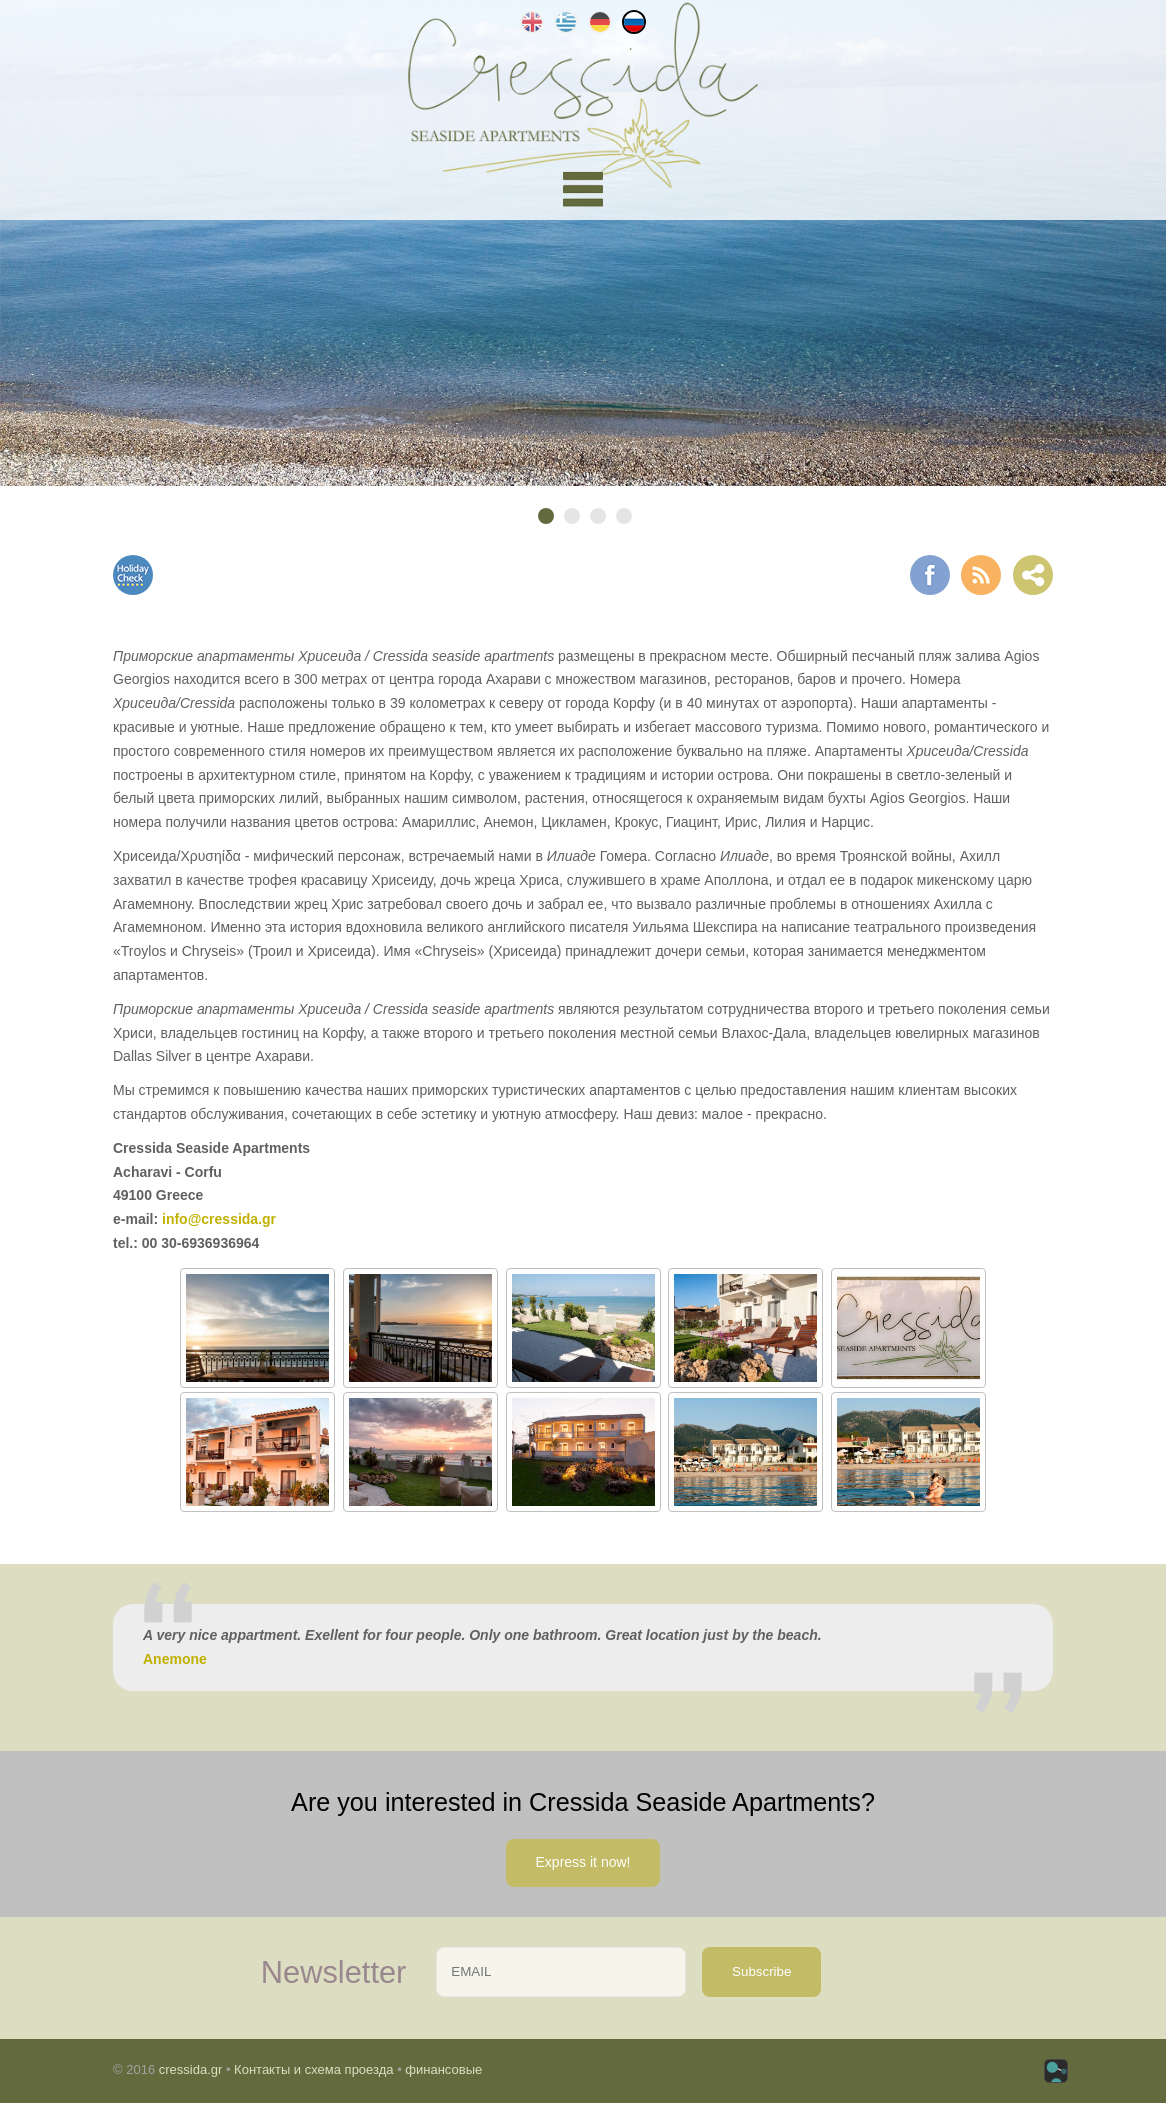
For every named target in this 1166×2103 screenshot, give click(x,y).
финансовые (443, 2069)
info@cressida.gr (219, 1219)
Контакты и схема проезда (313, 2069)
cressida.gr (191, 2069)
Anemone (175, 1659)
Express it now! (583, 1862)
